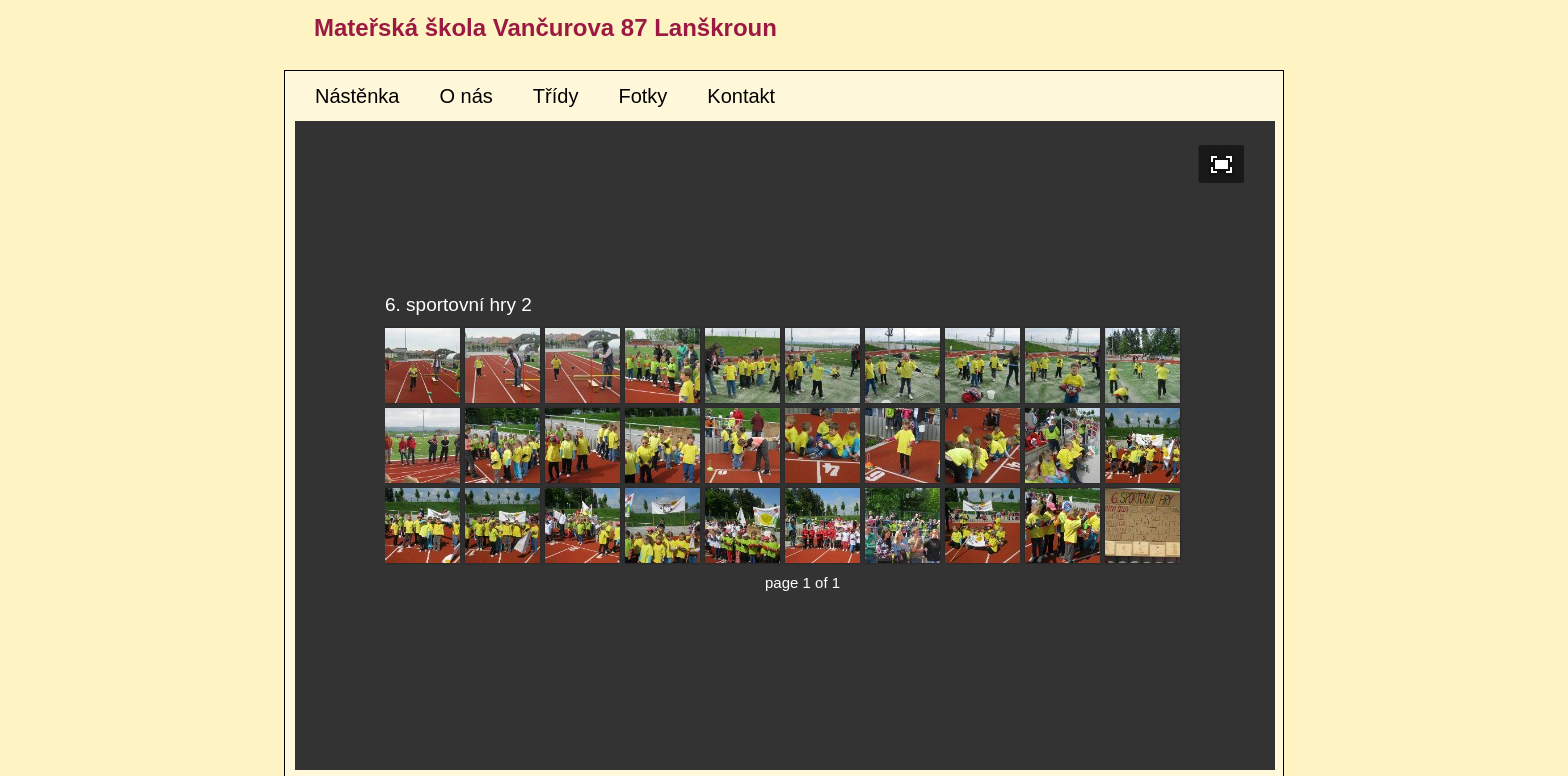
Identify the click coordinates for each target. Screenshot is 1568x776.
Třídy (556, 96)
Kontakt (741, 96)
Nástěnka (357, 96)
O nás (466, 96)
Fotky (642, 96)
